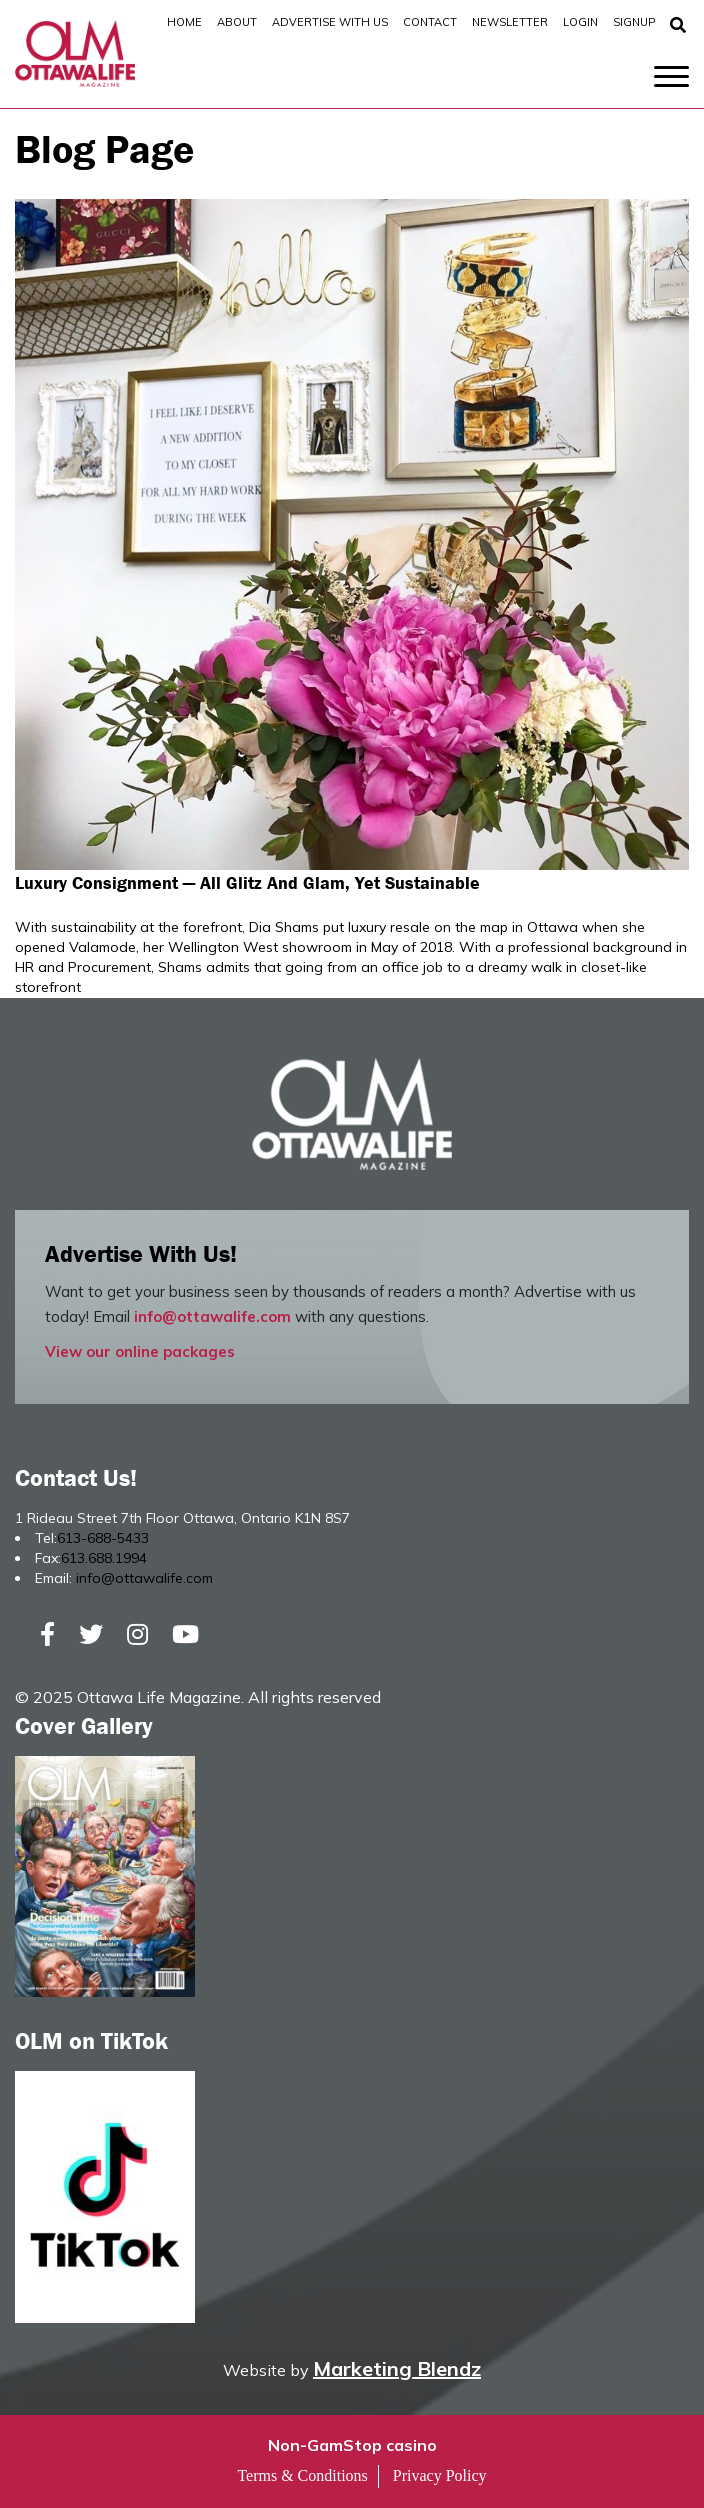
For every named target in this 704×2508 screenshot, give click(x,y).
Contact (430, 22)
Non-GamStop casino (352, 2445)
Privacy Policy (440, 2475)
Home (184, 22)
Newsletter (510, 22)
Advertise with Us (330, 22)
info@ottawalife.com (212, 1316)
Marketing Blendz (397, 2368)
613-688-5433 (103, 1538)
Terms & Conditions (302, 2475)
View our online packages (140, 1351)
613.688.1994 (104, 1558)
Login (580, 22)
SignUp (634, 22)
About (237, 22)
